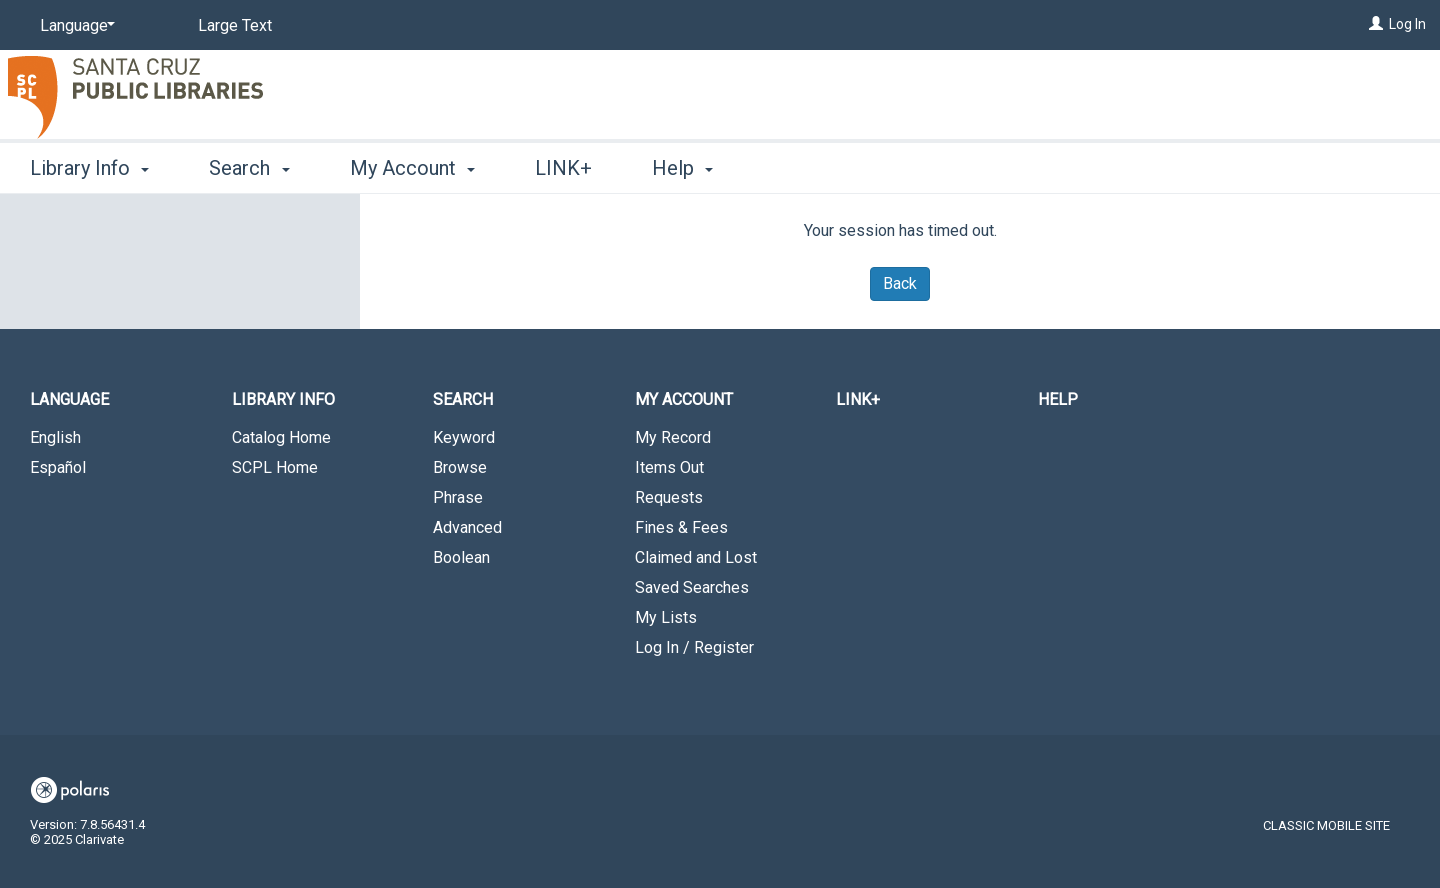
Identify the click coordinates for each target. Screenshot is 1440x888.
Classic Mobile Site (1326, 825)
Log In (1407, 24)
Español (58, 467)
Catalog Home (281, 437)
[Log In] (1376, 24)
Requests (669, 497)
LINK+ (563, 168)
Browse (460, 467)
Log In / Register (694, 647)
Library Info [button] (89, 168)
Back (900, 283)
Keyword (464, 437)
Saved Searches (692, 587)
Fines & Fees (681, 527)
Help (1058, 399)
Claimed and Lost (696, 557)
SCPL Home (275, 467)
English (55, 437)
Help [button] (682, 168)
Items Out (669, 467)
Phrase (458, 497)
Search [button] (249, 168)
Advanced (467, 527)
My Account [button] (412, 168)
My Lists (666, 617)
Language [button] (69, 399)
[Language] (74, 26)
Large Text (235, 25)
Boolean (461, 557)
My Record (673, 437)
